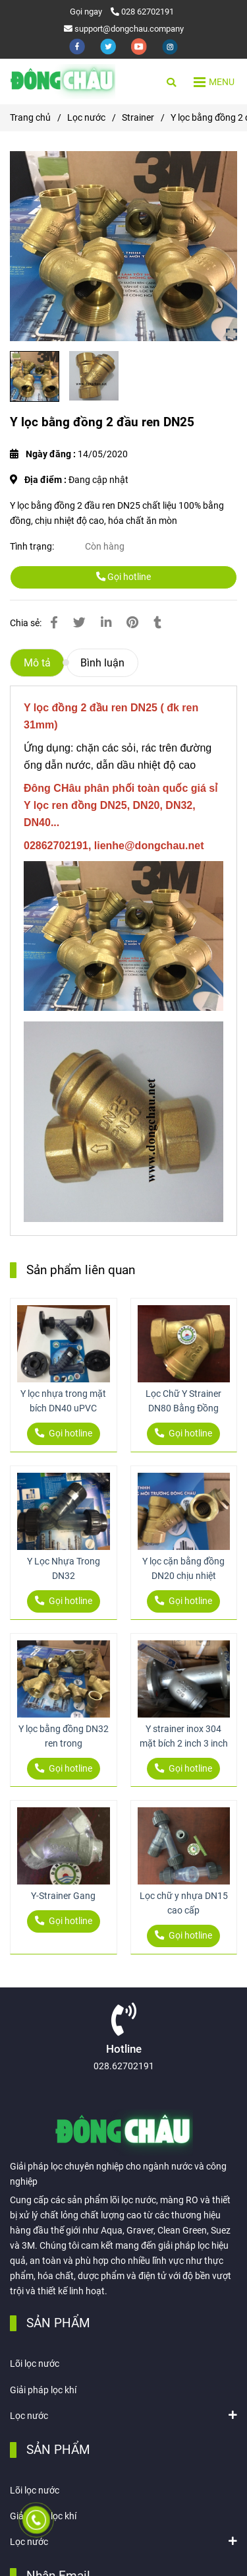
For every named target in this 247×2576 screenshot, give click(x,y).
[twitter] (109, 46)
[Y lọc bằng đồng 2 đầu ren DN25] (62, 81)
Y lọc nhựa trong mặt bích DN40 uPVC (63, 1401)
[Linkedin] (106, 623)
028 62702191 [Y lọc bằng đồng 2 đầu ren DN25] (142, 11)
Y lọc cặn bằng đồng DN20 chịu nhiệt (183, 1569)
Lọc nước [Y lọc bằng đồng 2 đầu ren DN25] (86, 117)
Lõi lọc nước (34, 2363)
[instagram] (169, 46)
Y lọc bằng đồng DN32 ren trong (63, 1736)
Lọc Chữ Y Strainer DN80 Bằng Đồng (183, 1401)
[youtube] (139, 46)
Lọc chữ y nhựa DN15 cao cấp (184, 1903)
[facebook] (78, 46)
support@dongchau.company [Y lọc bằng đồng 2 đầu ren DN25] (124, 29)
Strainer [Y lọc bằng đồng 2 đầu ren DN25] (138, 117)
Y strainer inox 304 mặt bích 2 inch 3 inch (184, 1736)
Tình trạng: (33, 546)
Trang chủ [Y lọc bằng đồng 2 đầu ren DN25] (30, 117)
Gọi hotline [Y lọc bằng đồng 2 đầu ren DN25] (123, 577)
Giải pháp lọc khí (43, 2390)
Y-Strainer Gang (63, 1896)
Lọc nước (29, 2415)
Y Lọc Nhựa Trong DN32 (63, 1569)
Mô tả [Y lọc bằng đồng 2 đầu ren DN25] (37, 663)
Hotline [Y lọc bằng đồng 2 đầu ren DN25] (124, 2049)
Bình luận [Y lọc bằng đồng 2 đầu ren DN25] (102, 663)
